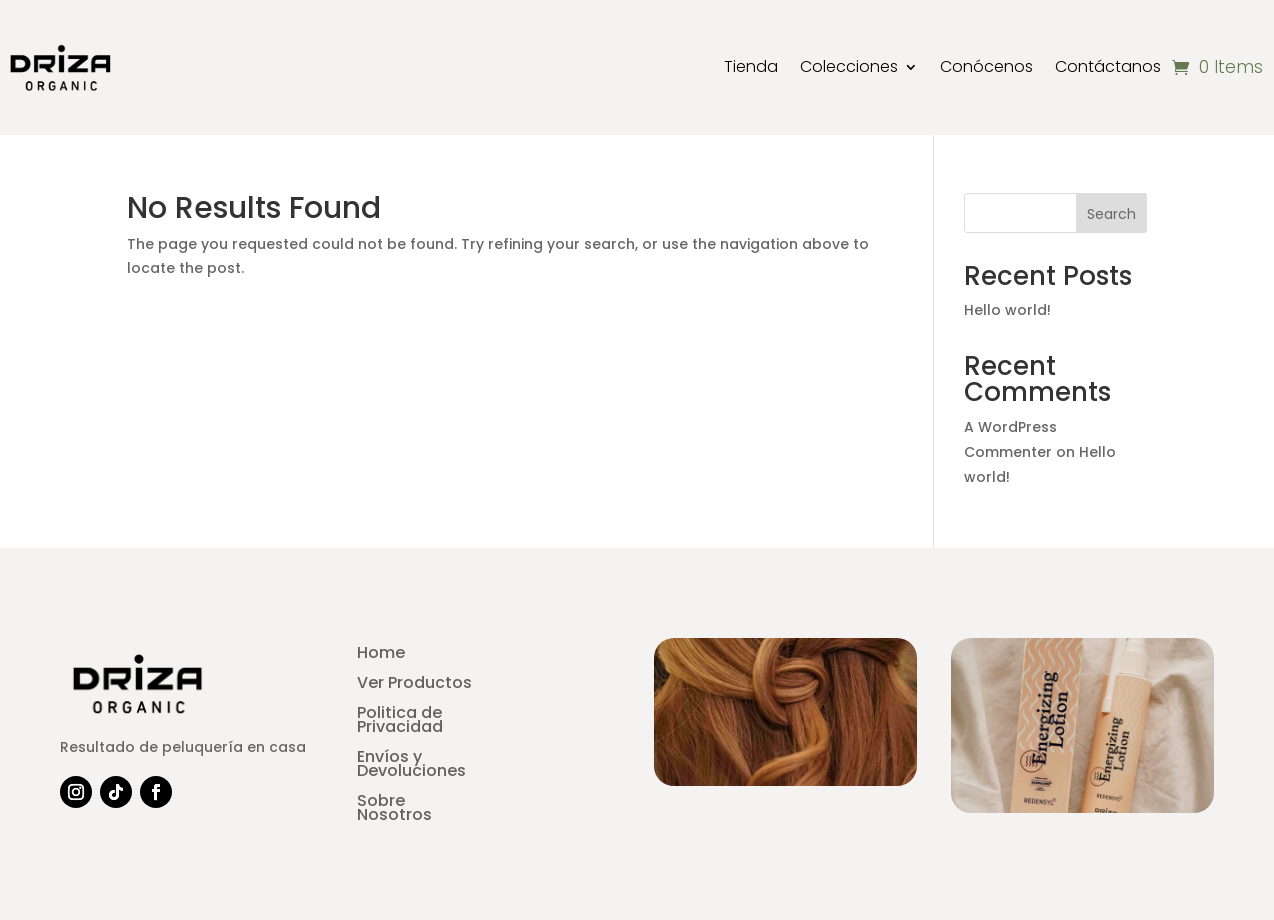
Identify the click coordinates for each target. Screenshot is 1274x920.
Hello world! (1007, 310)
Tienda (751, 66)
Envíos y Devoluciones (411, 766)
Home (381, 655)
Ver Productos (414, 685)
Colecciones (849, 66)
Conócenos (986, 66)
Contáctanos (1108, 66)
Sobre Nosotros (394, 810)
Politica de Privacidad (400, 722)
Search (1111, 214)
